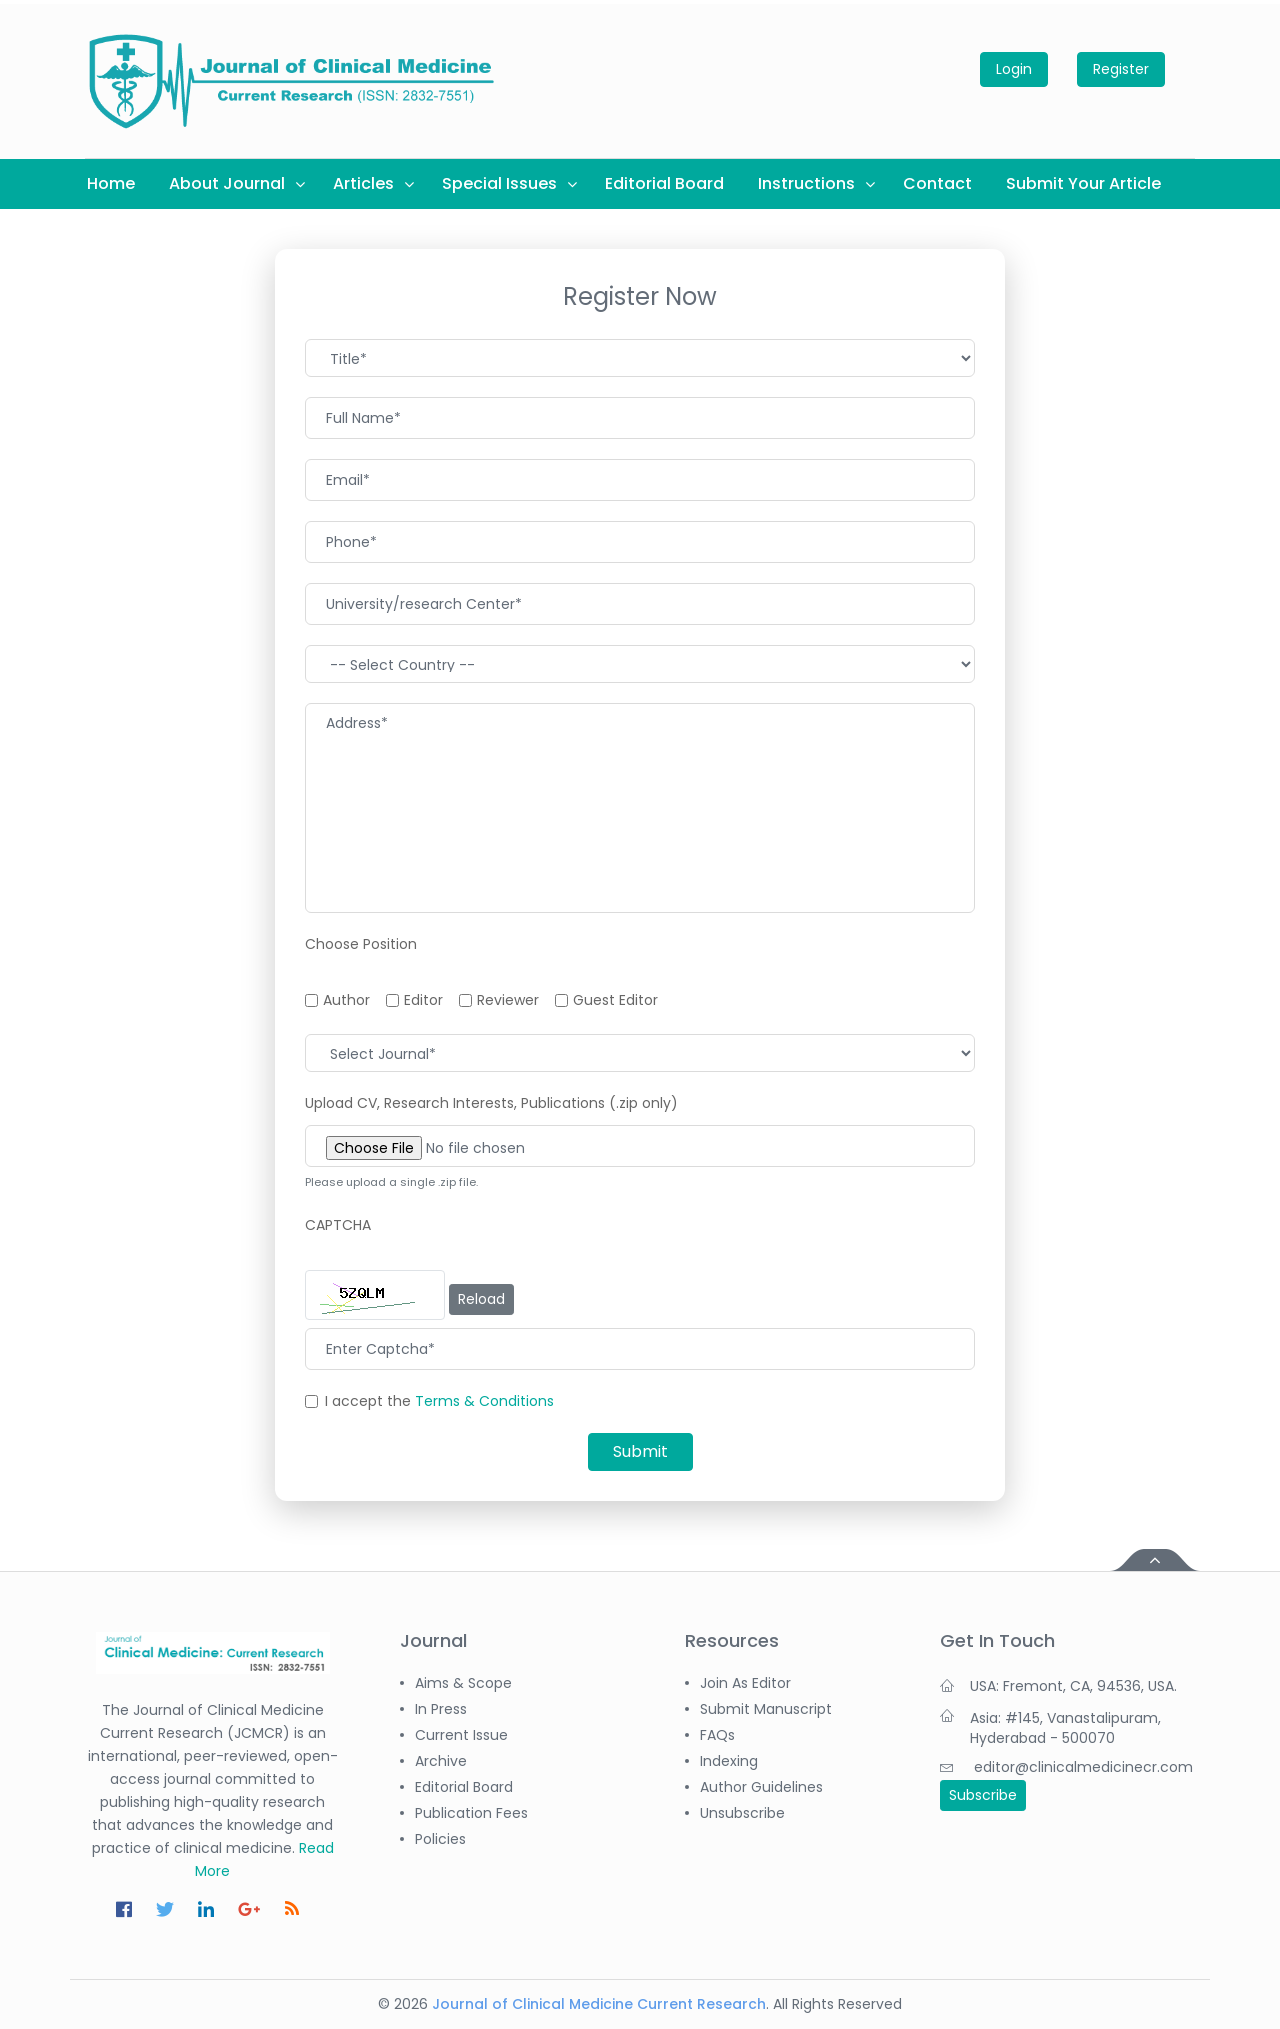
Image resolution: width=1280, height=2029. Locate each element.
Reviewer (508, 1000)
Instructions (806, 183)
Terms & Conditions (484, 1401)
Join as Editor (745, 1683)
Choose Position (361, 944)
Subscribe (983, 1795)
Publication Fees (471, 1813)
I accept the (439, 1401)
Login (1014, 69)
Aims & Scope (463, 1683)
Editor (423, 1000)
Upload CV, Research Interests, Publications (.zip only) (491, 1103)
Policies (440, 1839)
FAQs (717, 1735)
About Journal (227, 183)
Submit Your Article (1083, 183)
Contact (937, 183)
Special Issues (499, 183)
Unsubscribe (742, 1813)
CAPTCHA (338, 1225)
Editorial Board (664, 183)
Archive (441, 1761)
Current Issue (461, 1735)
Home (111, 183)
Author (346, 1000)
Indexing (729, 1761)
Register (1121, 69)
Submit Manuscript (766, 1709)
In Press (441, 1709)
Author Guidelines (761, 1787)
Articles (363, 183)
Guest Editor (615, 1000)
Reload (481, 1299)
